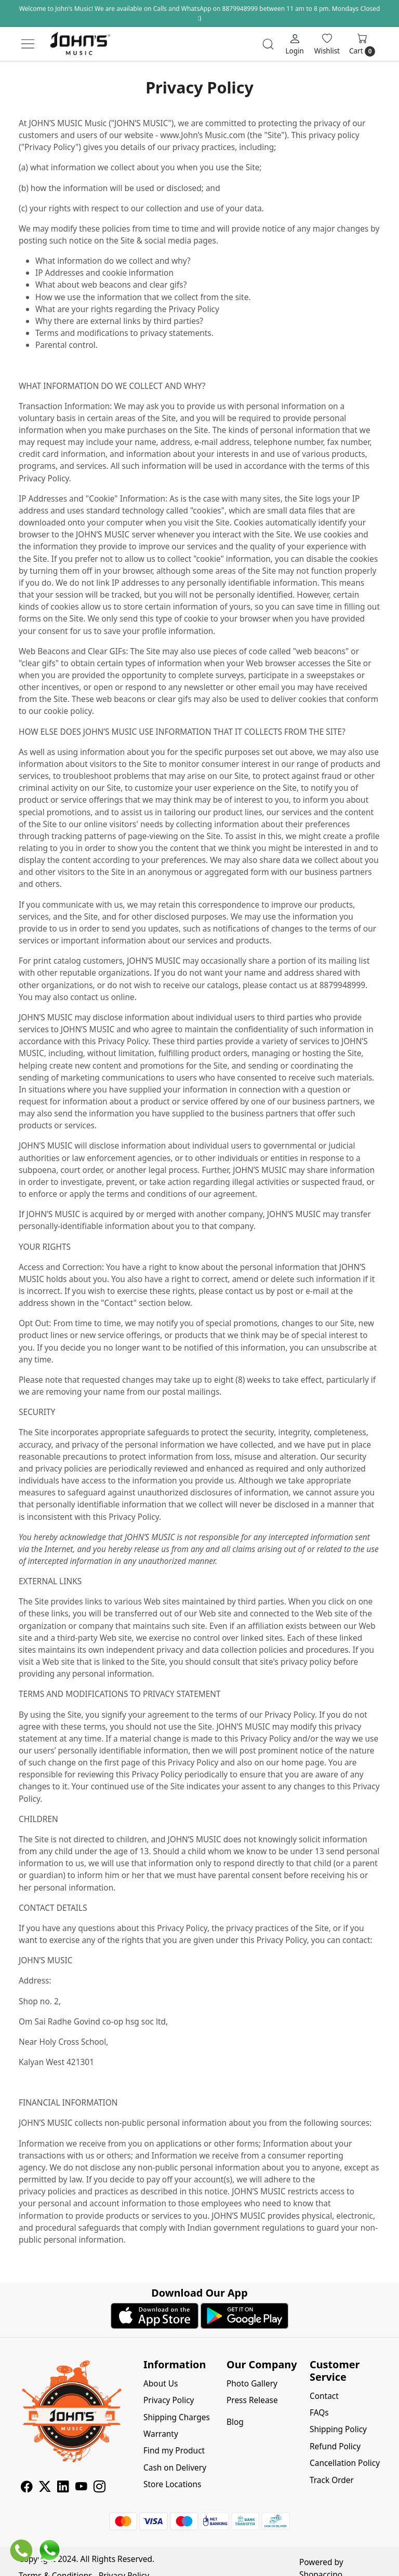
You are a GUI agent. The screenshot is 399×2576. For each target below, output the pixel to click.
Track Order (332, 2480)
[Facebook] (27, 2488)
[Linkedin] (63, 2488)
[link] (268, 44)
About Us (160, 2383)
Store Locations (172, 2484)
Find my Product (174, 2450)
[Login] (294, 43)
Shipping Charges (176, 2417)
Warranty (160, 2433)
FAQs (319, 2412)
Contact (324, 2396)
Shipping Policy (338, 2429)
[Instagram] (99, 2488)
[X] (45, 2488)
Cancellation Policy (345, 2463)
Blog (235, 2421)
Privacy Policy (168, 2400)
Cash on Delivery (174, 2467)
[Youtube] (81, 2488)
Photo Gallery (252, 2383)
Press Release (252, 2400)
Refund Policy (335, 2446)
